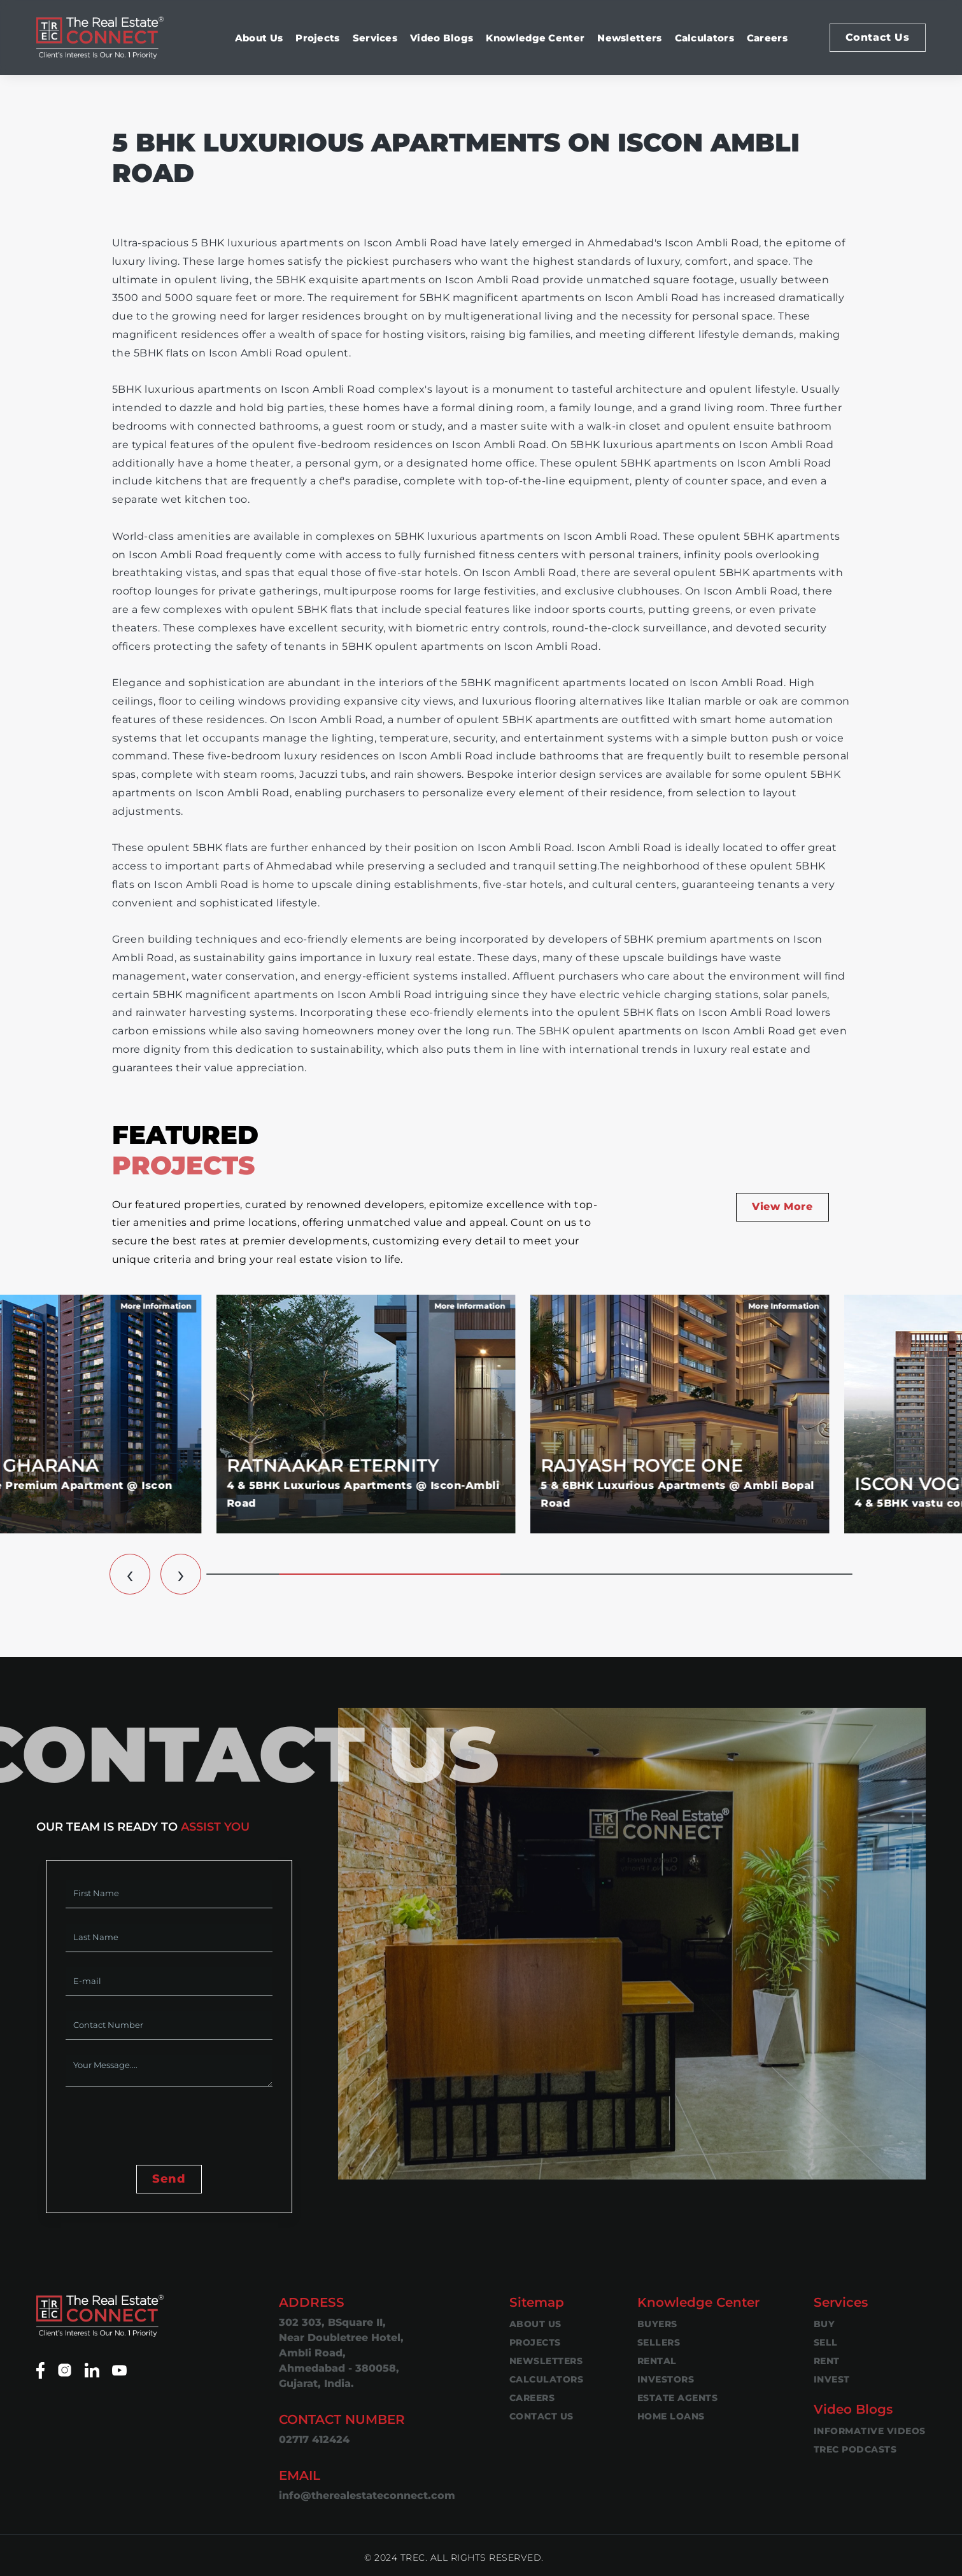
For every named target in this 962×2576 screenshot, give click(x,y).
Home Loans (671, 2416)
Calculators (704, 38)
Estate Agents (677, 2398)
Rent (827, 2361)
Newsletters (629, 38)
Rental (657, 2361)
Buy (824, 2324)
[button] (130, 1574)
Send (168, 2179)
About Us (259, 38)
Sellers (659, 2342)
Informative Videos (870, 2431)
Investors (666, 2379)
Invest (832, 2379)
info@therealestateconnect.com (367, 2495)
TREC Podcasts (855, 2449)
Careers (767, 38)
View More (782, 1206)
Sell (826, 2342)
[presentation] (162, 2127)
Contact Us (877, 37)
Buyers (657, 2324)
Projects (317, 38)
